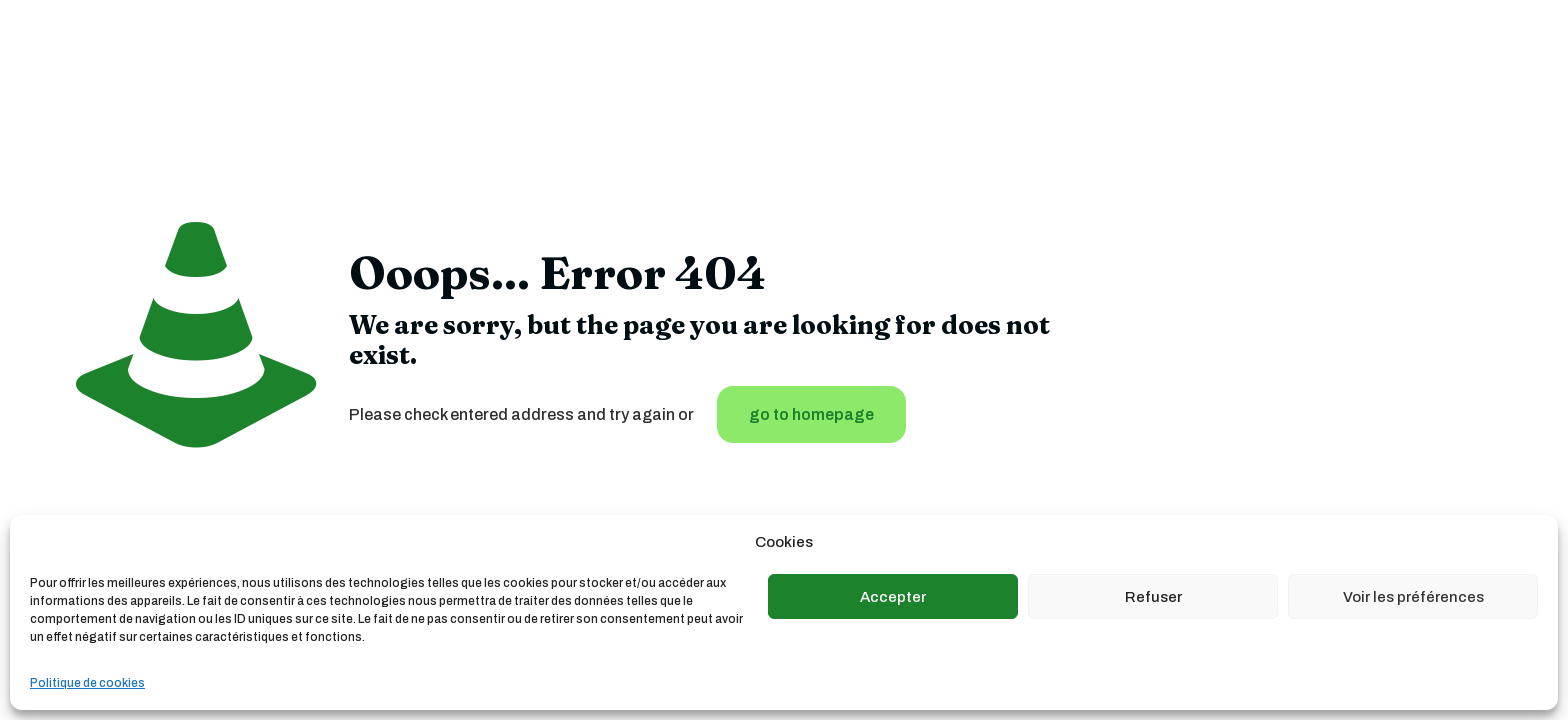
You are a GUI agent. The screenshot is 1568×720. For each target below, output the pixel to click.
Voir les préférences (1413, 597)
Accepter (893, 597)
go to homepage (811, 414)
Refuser (1153, 597)
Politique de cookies (87, 683)
